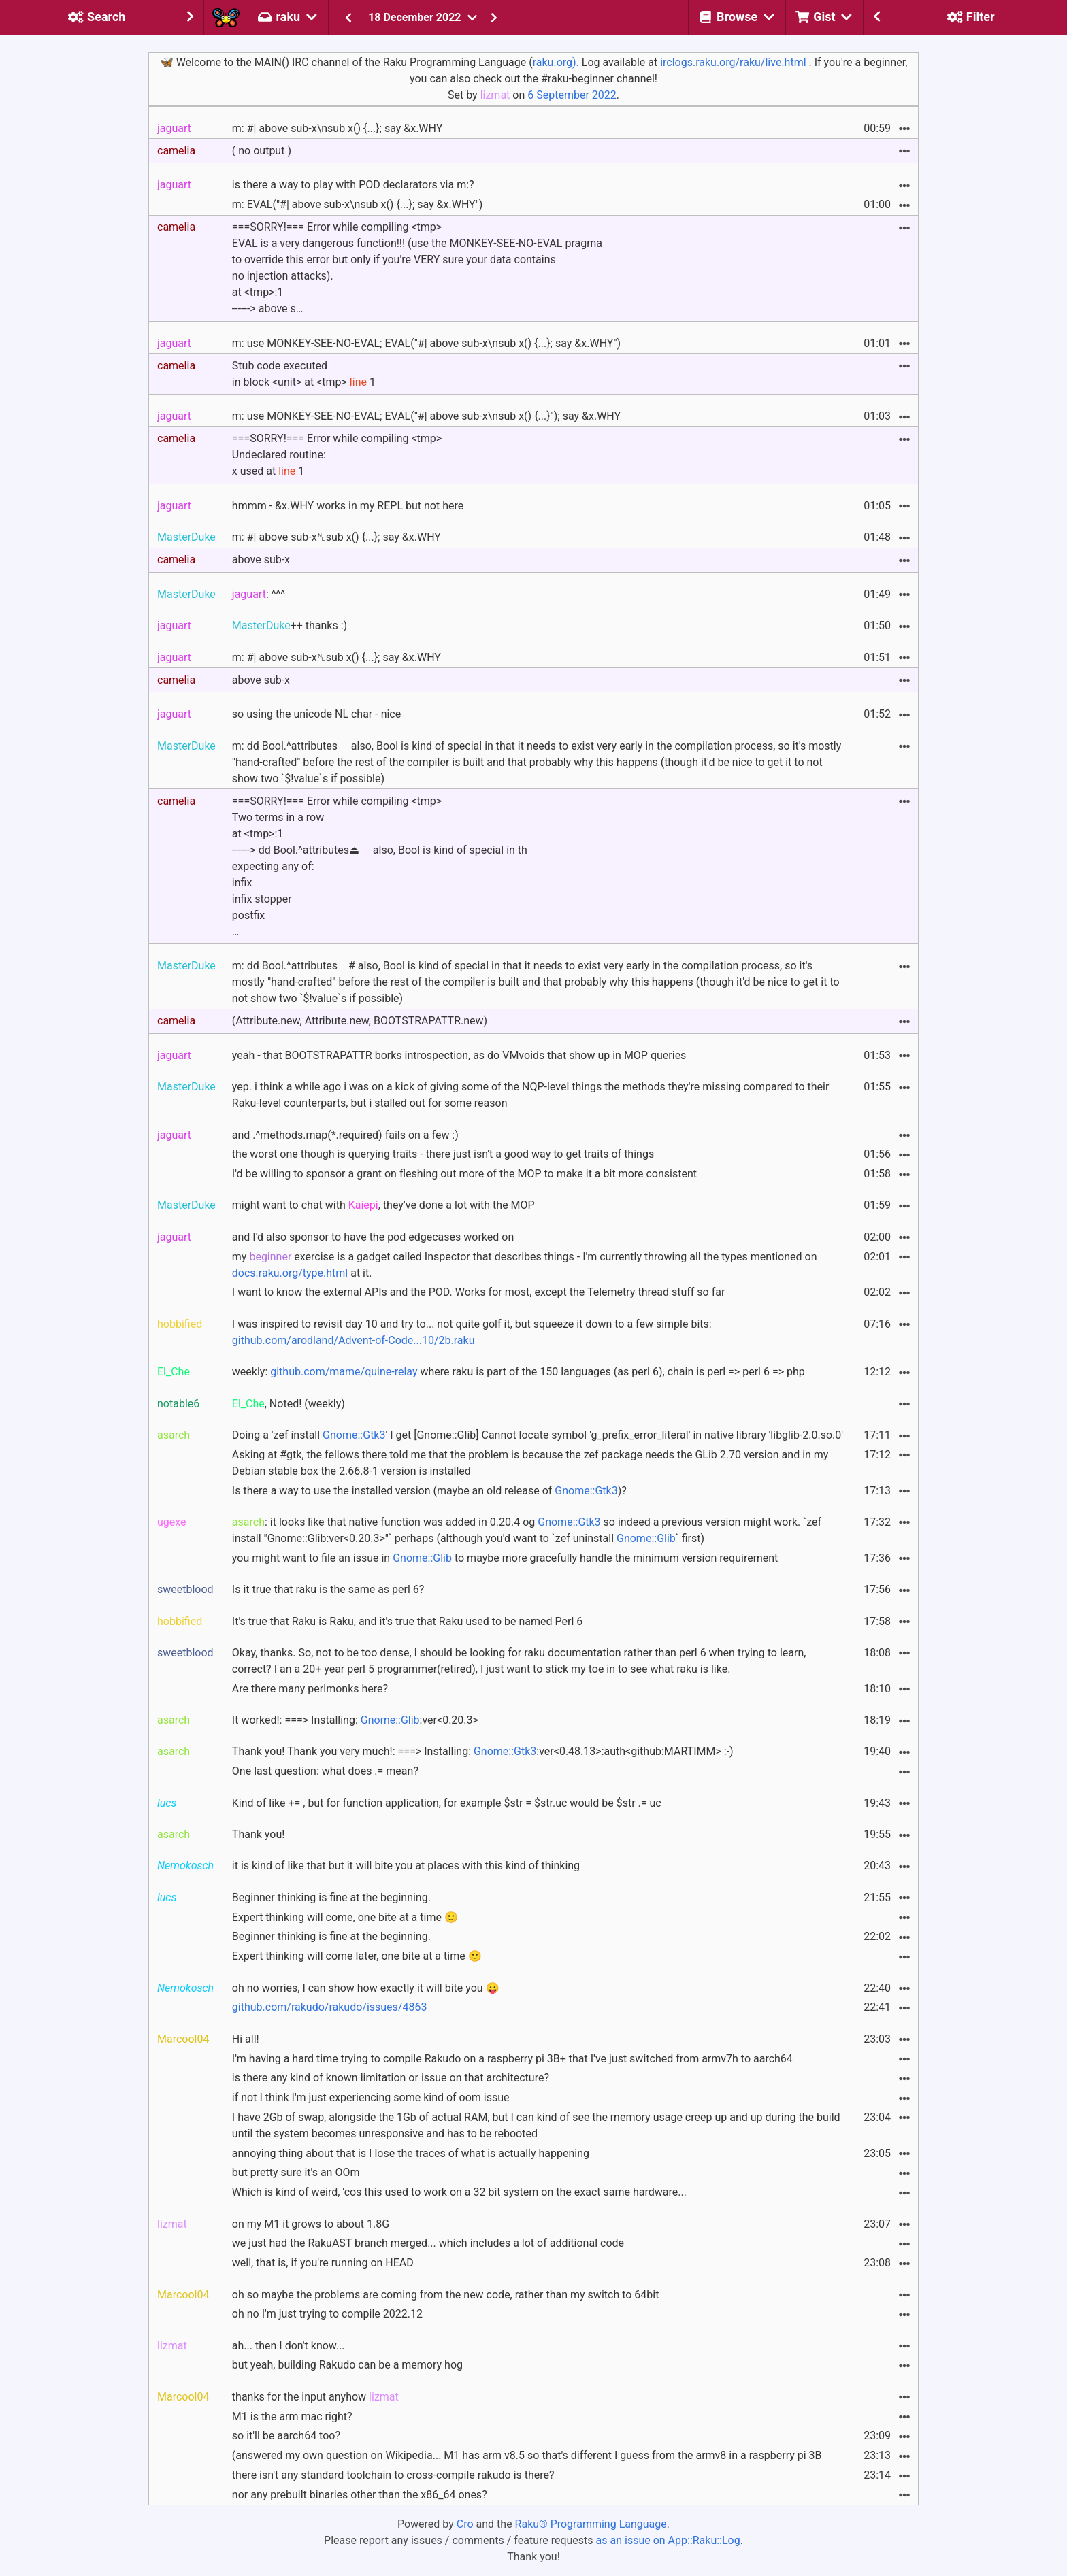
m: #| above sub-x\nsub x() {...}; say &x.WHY (337, 128)
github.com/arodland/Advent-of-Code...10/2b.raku (353, 1340)
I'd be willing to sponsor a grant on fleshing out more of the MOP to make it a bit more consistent (464, 1173)
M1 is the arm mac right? (292, 2416)
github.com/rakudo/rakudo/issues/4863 (329, 2007)
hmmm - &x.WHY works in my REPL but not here (347, 505)
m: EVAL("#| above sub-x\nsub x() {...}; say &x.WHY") (357, 204)
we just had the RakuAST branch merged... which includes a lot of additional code (428, 2243)
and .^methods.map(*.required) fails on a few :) (345, 1134)
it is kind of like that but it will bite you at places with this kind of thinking (406, 1865)
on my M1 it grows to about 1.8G (310, 2224)
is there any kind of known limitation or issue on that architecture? (390, 2077)
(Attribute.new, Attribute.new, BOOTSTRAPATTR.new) (359, 1020)
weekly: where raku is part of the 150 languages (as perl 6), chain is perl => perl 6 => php (518, 1371)
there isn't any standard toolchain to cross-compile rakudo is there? (393, 2475)
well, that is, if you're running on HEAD (323, 2262)
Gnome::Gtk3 (354, 1434)
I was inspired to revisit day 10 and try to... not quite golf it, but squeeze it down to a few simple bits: (472, 1332)
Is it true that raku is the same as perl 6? (328, 1589)
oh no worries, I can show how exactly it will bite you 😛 (365, 1987)
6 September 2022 (572, 94)
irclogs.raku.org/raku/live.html (733, 62)
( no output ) (261, 150)
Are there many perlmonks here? (310, 1688)
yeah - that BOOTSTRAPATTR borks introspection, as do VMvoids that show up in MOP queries (459, 1055)
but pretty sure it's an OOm (296, 2172)
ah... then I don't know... (288, 2345)
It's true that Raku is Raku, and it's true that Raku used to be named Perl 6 (407, 1621)
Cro (465, 2524)
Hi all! (245, 2039)
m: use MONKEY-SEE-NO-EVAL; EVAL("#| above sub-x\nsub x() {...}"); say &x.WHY (426, 415)
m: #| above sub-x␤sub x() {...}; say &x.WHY (336, 537)
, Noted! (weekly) (288, 1403)
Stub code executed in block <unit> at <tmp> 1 (304, 373)
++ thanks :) (289, 625)
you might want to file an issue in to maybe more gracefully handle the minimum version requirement (505, 1558)
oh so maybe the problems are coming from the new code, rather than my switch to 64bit (445, 2294)
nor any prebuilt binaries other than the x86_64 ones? (359, 2494)
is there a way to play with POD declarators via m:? (353, 184)
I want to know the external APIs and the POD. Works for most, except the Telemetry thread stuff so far (478, 1292)
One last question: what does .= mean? (325, 1770)
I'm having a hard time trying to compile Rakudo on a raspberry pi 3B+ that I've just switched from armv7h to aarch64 (512, 2058)
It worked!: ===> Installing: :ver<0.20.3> (355, 1719)
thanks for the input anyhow (315, 2396)
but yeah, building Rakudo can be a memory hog (347, 2364)
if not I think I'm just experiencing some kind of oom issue (371, 2097)
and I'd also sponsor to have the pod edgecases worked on (373, 1237)
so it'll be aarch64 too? (286, 2435)
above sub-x (261, 559)
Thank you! (258, 1834)
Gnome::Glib (646, 1538)
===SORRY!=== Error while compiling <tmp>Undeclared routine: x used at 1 (337, 455)
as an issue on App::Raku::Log (668, 2540)
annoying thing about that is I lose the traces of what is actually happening (410, 2153)
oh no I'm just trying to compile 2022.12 (327, 2313)
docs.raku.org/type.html (290, 1273)
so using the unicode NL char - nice (316, 713)
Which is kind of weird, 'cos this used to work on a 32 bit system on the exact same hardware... (459, 2192)
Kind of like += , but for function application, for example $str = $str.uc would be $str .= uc (446, 1802)
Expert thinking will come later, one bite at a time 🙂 (357, 1956)
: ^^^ (258, 594)
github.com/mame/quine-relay (343, 1371)
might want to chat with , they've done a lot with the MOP (383, 1205)
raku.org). (556, 62)
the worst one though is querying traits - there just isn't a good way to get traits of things (443, 1154)
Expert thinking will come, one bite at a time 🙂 (345, 1917)
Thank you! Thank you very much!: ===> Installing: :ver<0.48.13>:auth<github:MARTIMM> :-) (483, 1751)
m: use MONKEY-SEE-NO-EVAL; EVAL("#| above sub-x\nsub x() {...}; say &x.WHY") (426, 343)
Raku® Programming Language (591, 2524)
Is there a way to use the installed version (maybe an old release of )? (429, 1490)
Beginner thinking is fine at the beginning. (331, 1897)
